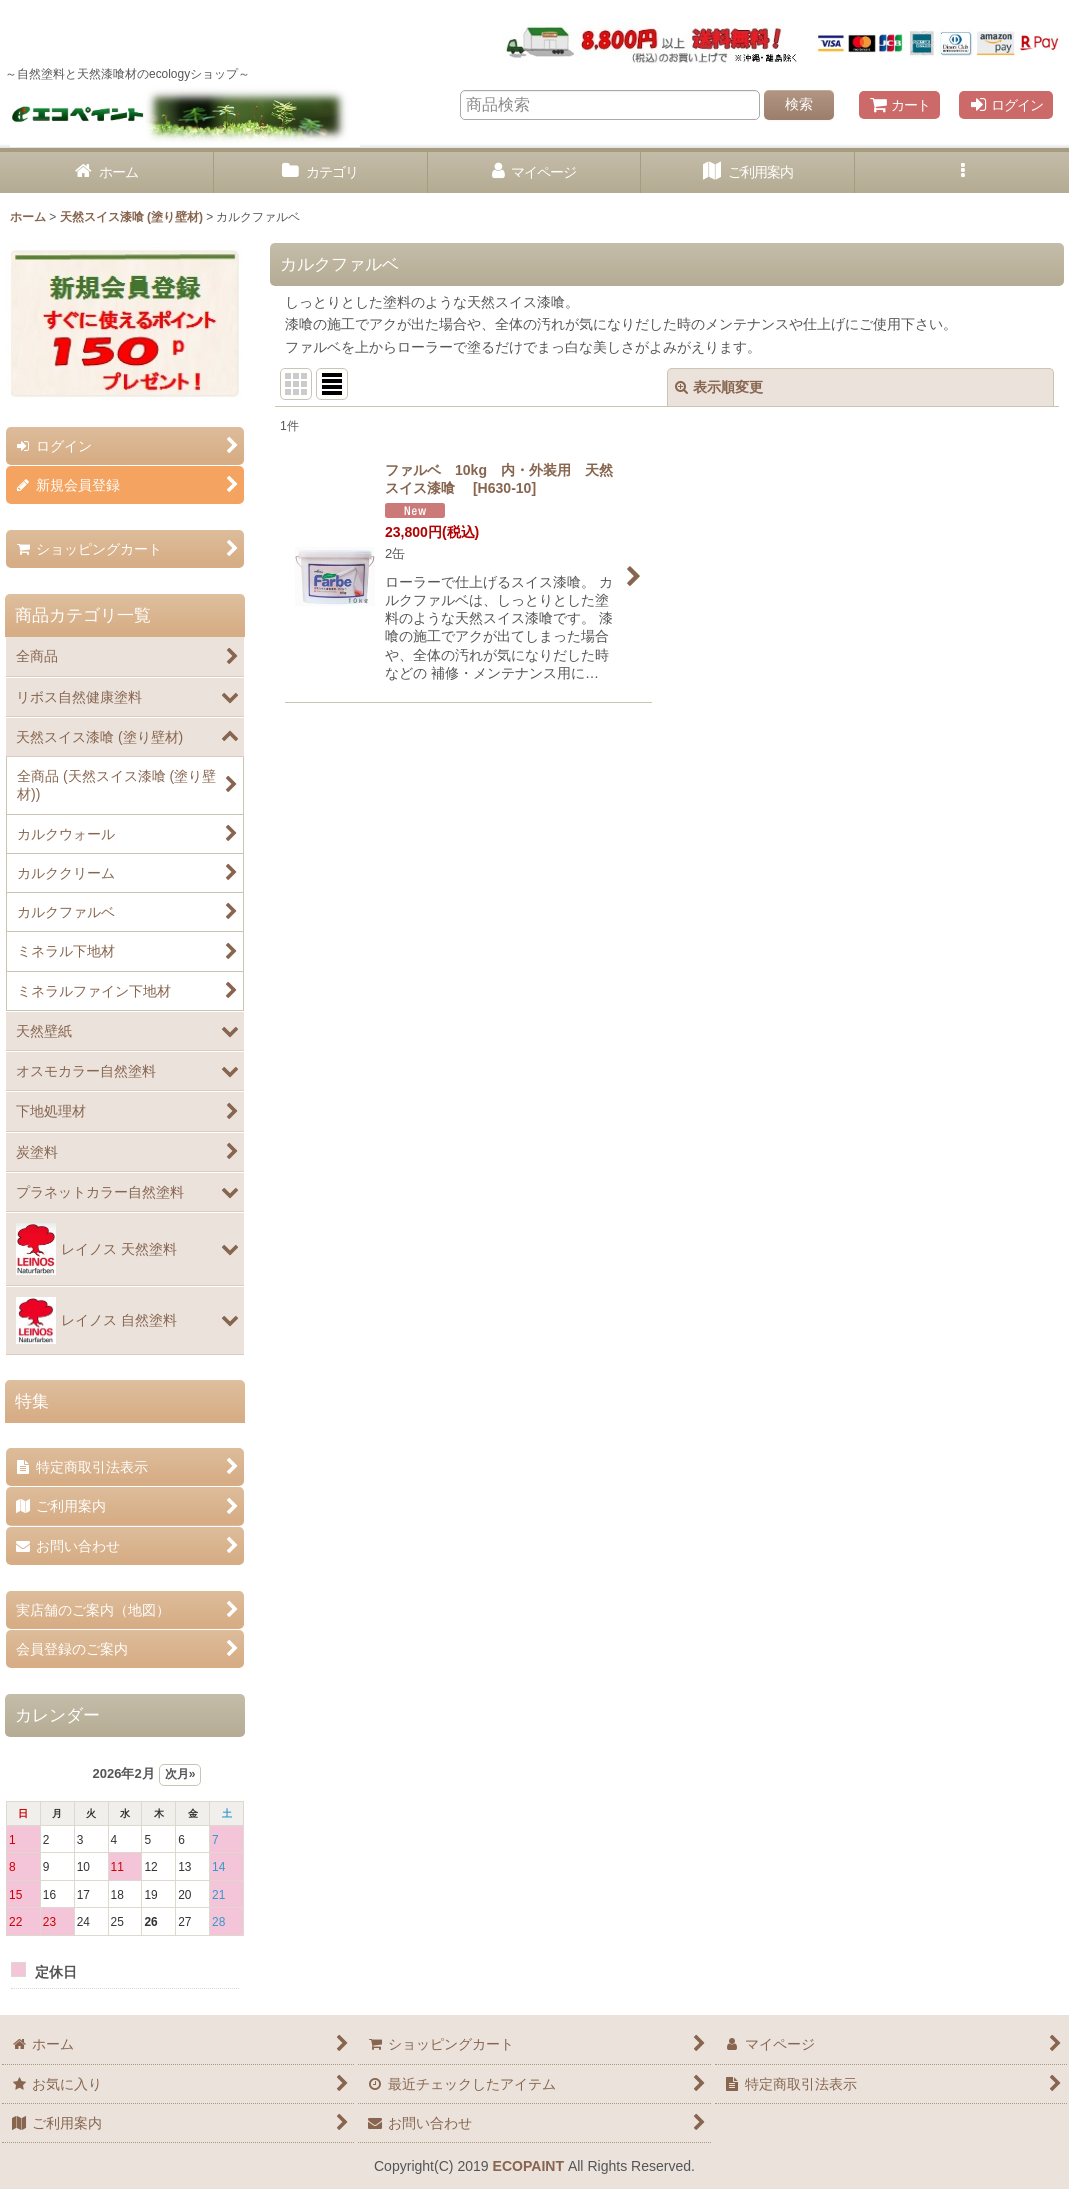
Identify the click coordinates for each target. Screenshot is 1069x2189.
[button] (962, 172)
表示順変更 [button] (719, 387)
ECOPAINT (528, 2166)
